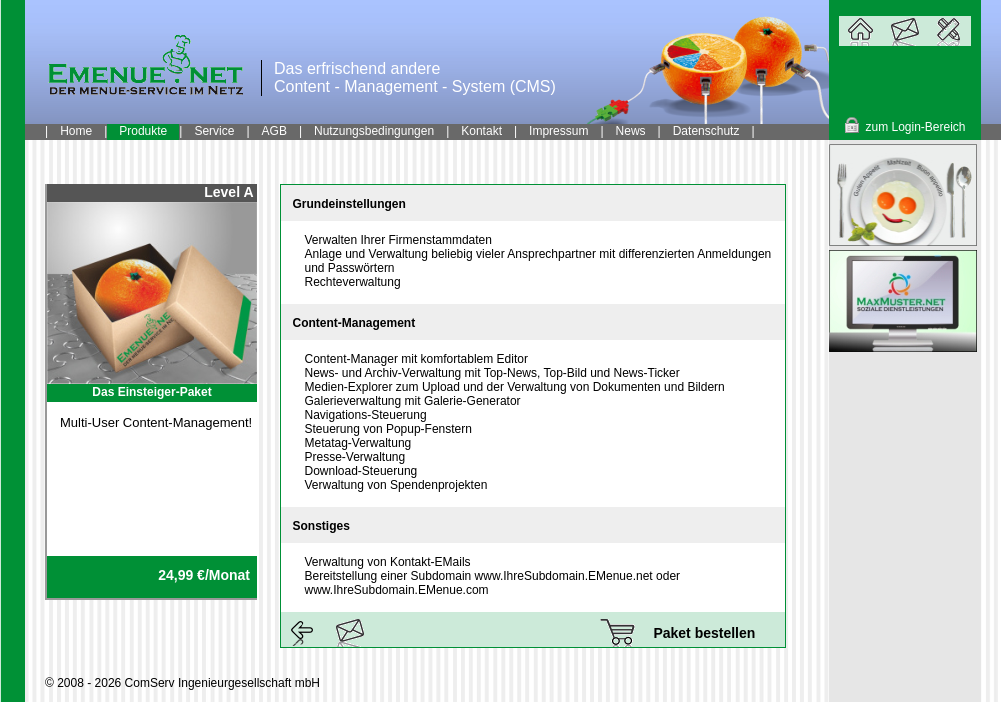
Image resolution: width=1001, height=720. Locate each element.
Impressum (558, 131)
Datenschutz (706, 131)
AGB (274, 131)
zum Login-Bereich (915, 127)
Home (76, 131)
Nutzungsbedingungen (374, 131)
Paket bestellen (704, 633)
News (631, 131)
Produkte (143, 131)
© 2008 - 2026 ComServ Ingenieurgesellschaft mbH (182, 683)
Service (214, 131)
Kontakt (481, 131)
